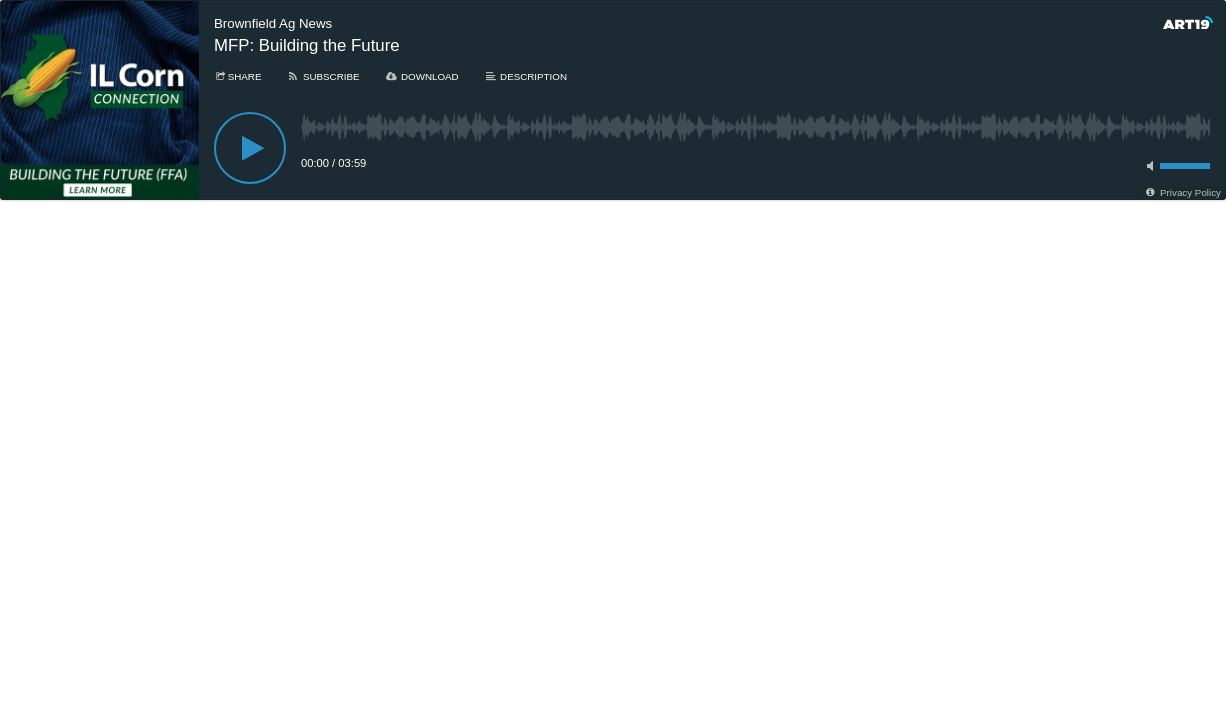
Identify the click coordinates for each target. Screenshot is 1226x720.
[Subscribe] (322, 76)
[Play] (250, 148)
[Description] (525, 76)
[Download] (422, 76)
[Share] (237, 76)
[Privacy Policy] (1182, 192)
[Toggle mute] (1147, 166)
